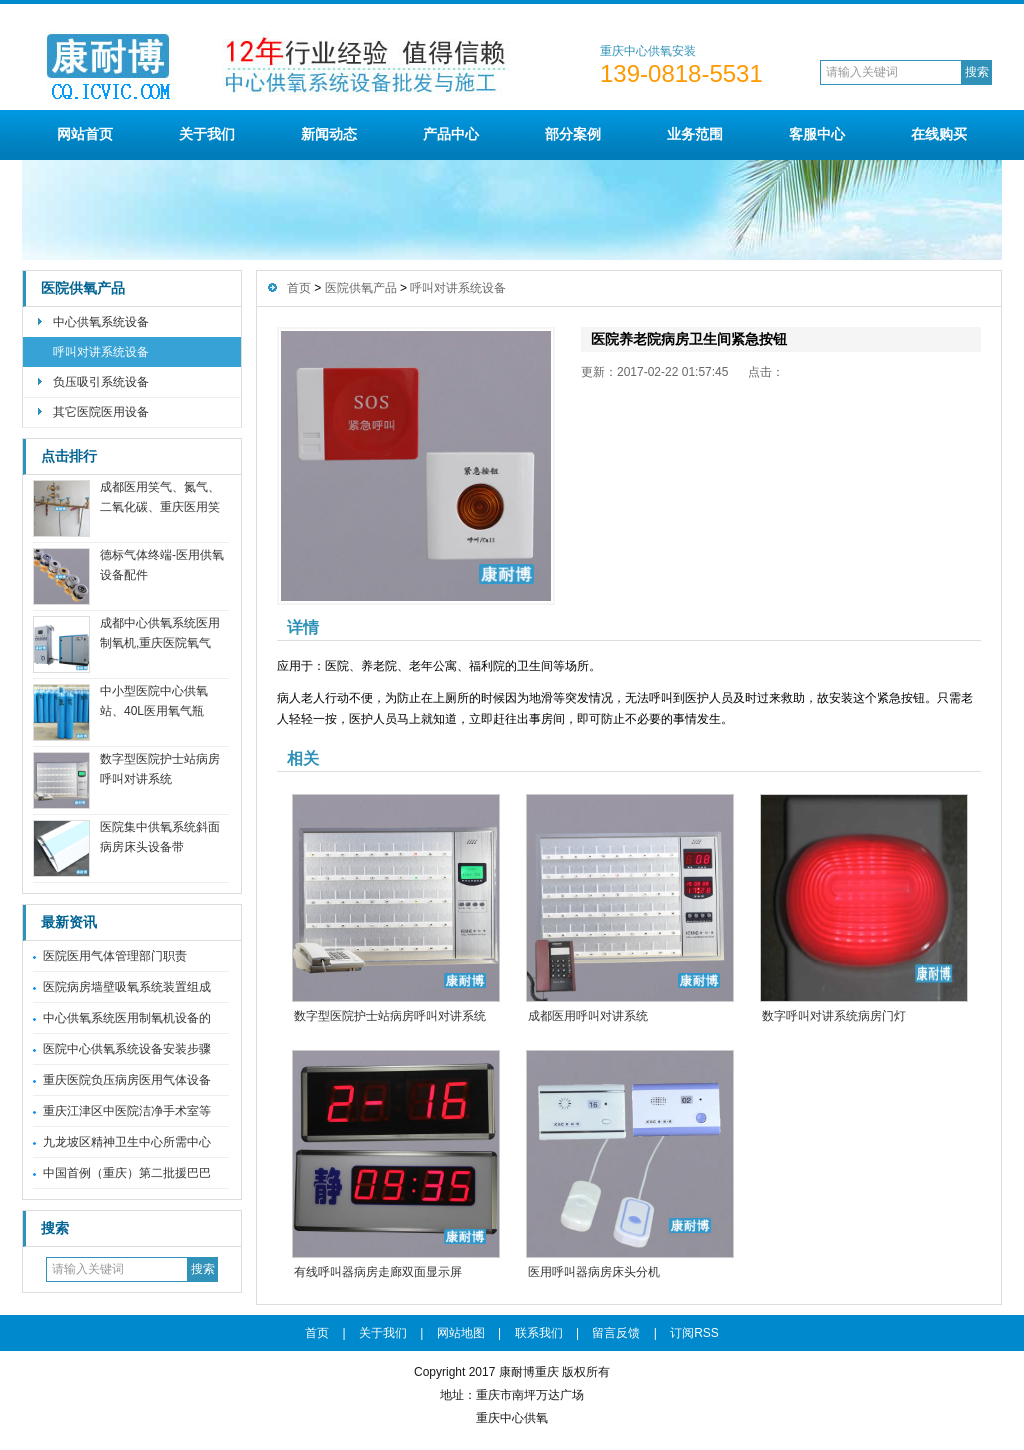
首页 (299, 288)
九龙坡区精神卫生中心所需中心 (127, 1142)
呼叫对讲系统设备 (101, 352)
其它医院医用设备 (101, 412)
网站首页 (85, 134)
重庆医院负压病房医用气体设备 (127, 1080)
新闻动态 (329, 134)
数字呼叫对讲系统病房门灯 (834, 1016)
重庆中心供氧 (512, 1418)
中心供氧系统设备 (101, 322)
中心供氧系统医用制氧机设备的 (127, 1018)
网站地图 (461, 1333)
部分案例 (573, 134)
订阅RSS (694, 1333)
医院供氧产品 (83, 288)
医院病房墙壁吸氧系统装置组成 (127, 987)
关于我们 (207, 134)
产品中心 (451, 134)
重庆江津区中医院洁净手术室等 (127, 1111)
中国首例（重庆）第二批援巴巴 (127, 1173)
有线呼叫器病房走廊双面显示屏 (378, 1272)
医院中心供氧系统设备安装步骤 (127, 1049)
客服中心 (817, 134)
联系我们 (539, 1333)
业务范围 (695, 134)
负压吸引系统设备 (101, 382)
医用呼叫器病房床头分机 (594, 1272)
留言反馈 (616, 1333)
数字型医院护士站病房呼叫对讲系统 (390, 1016)
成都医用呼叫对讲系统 (588, 1016)
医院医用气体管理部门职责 (115, 956)
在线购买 (939, 134)
